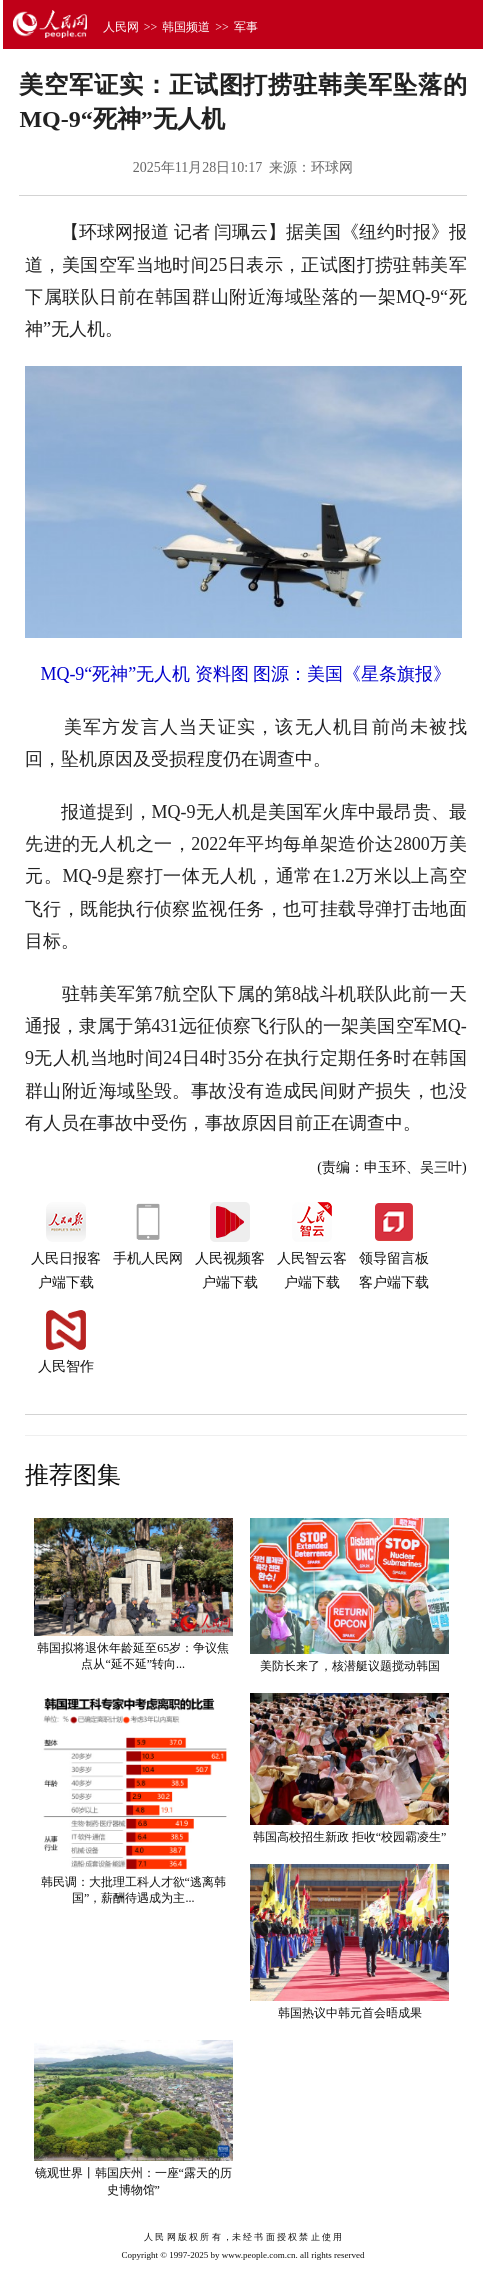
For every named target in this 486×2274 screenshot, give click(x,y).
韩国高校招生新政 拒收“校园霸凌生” (350, 1837)
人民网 (121, 27)
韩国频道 (186, 27)
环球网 (332, 167)
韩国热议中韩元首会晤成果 (350, 2013)
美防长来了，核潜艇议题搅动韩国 (350, 1666)
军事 (246, 27)
